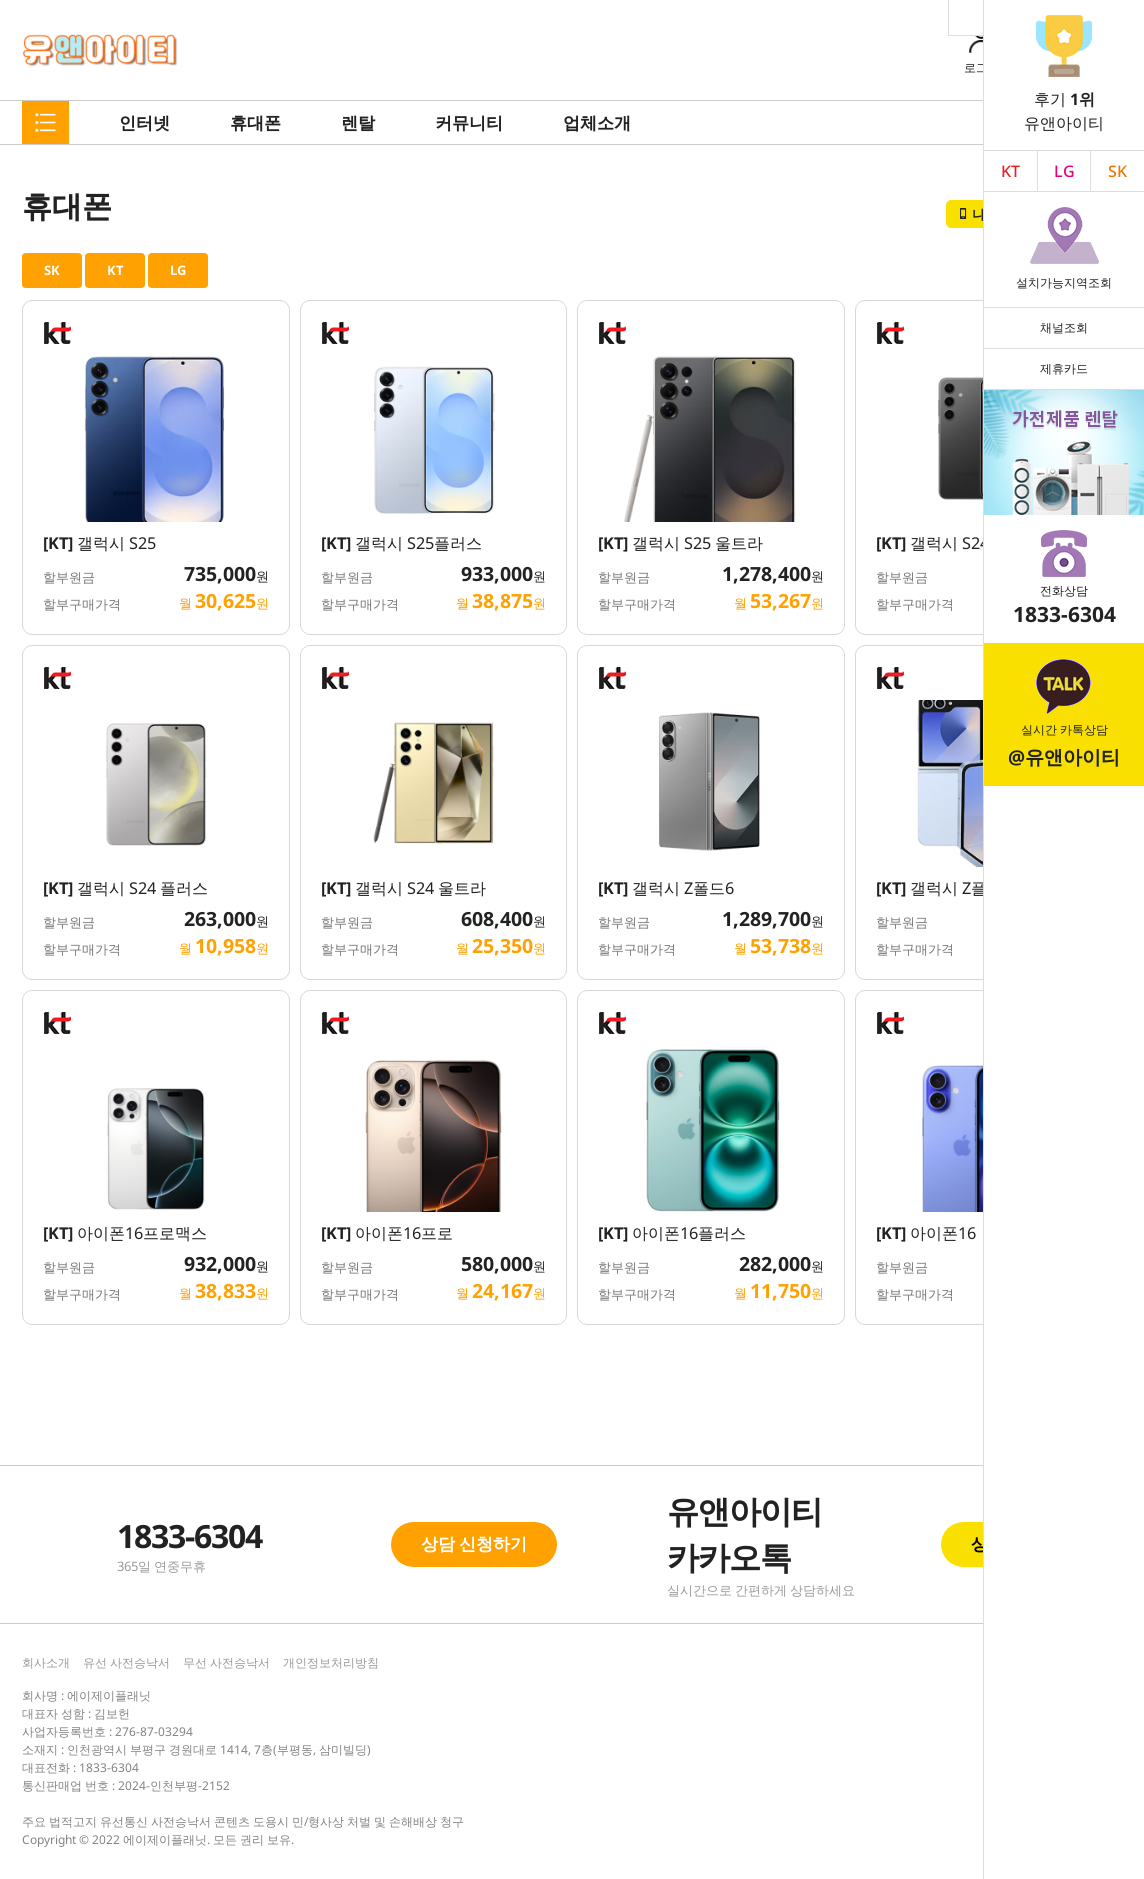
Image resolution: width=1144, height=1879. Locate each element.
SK (52, 270)
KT (1010, 171)
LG (1064, 171)
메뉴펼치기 (45, 122)
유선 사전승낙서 (126, 1662)
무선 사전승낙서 (226, 1662)
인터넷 (144, 122)
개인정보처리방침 (331, 1662)
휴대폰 (255, 122)
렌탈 (358, 122)
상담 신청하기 (474, 1543)
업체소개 (597, 122)
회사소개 (46, 1662)
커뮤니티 (469, 122)
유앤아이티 (100, 50)
